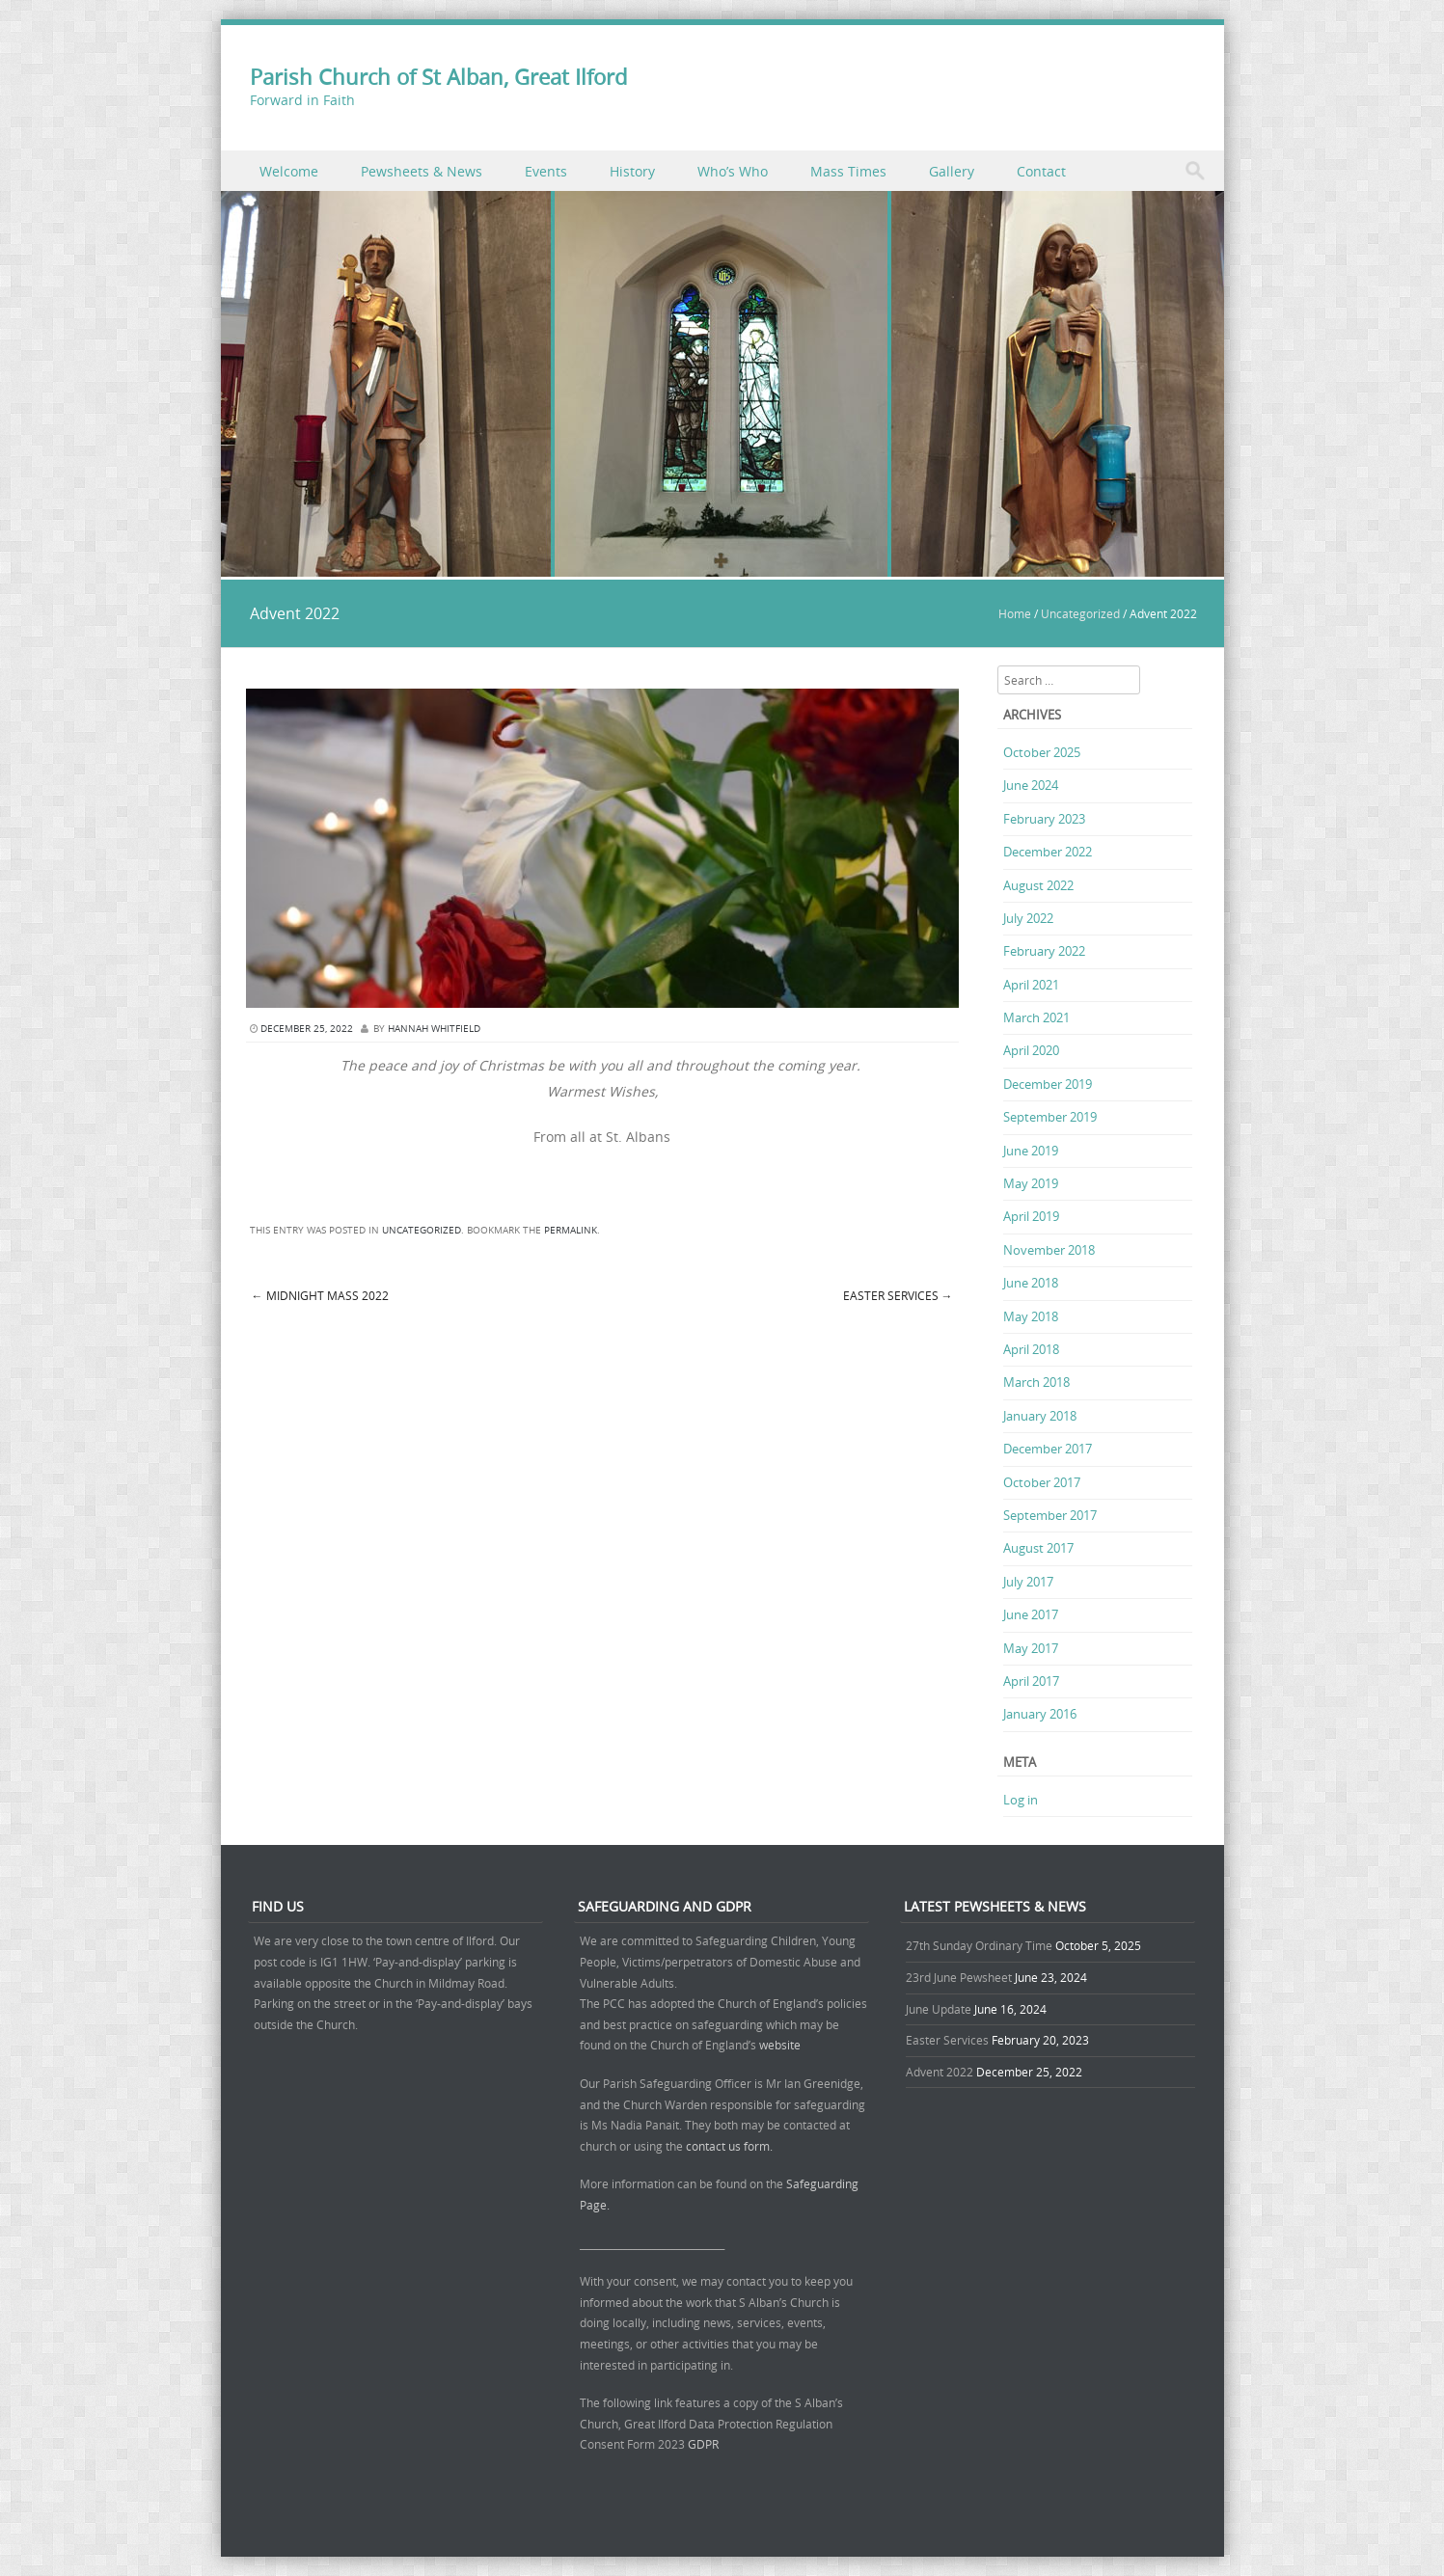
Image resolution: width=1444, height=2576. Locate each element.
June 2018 (1030, 1282)
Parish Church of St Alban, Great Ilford (438, 77)
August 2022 (1038, 885)
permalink (570, 1230)
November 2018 (1049, 1250)
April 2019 (1031, 1216)
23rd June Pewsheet (959, 1977)
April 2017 (1031, 1681)
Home (1014, 613)
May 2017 (1030, 1648)
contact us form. (731, 2146)
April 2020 (1031, 1050)
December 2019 (1047, 1084)
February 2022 (1044, 951)
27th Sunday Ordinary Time (979, 1945)
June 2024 (1030, 785)
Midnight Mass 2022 (320, 1295)
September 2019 (1050, 1116)
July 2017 (1028, 1581)
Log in (1020, 1799)
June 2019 (1030, 1150)
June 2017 (1030, 1614)
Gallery (951, 171)
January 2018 (1039, 1415)
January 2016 (1039, 1713)
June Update (938, 2009)
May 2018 (1030, 1316)
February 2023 (1044, 818)
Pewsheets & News (421, 171)
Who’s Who (732, 171)
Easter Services (898, 1295)
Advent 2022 (939, 2071)
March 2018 (1036, 1382)
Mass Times (848, 171)
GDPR (703, 2444)
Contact (1041, 171)
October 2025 (1041, 752)
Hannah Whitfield (434, 1028)
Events (546, 171)
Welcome (288, 171)
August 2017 (1038, 1548)
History (632, 171)
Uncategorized (1080, 613)
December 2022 (1047, 851)
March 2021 (1036, 1017)
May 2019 (1030, 1183)
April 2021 (1031, 984)
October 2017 (1041, 1482)
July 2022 (1028, 918)
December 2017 (1047, 1448)
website (780, 2044)
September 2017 (1050, 1515)
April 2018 (1031, 1349)
